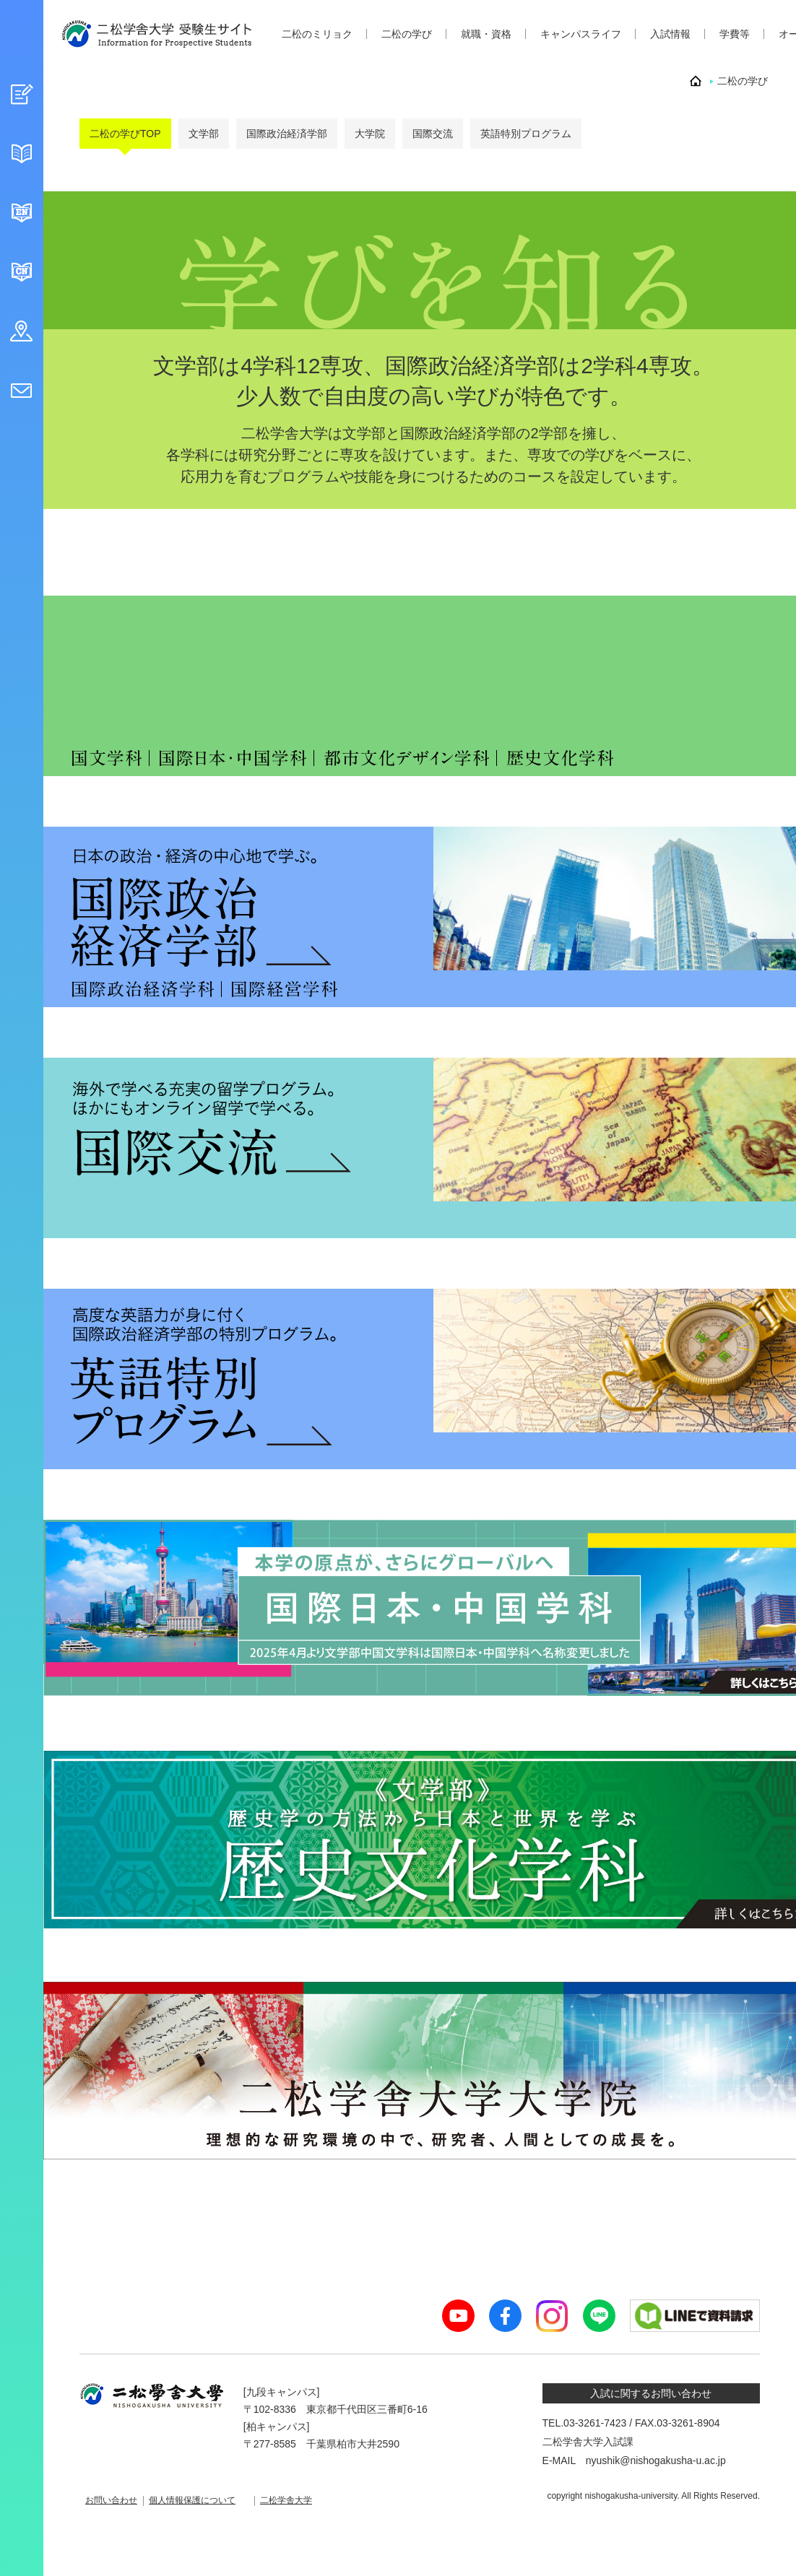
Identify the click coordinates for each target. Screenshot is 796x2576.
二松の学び (406, 34)
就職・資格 (486, 34)
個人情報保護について (208, 2498)
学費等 (734, 34)
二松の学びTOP (125, 133)
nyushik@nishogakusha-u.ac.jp (656, 2460)
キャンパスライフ (580, 34)
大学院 (370, 133)
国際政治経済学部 (286, 133)
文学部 (204, 133)
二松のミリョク (317, 34)
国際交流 (432, 133)
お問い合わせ (115, 2498)
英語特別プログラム (525, 133)
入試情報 (670, 34)
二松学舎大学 (313, 2498)
